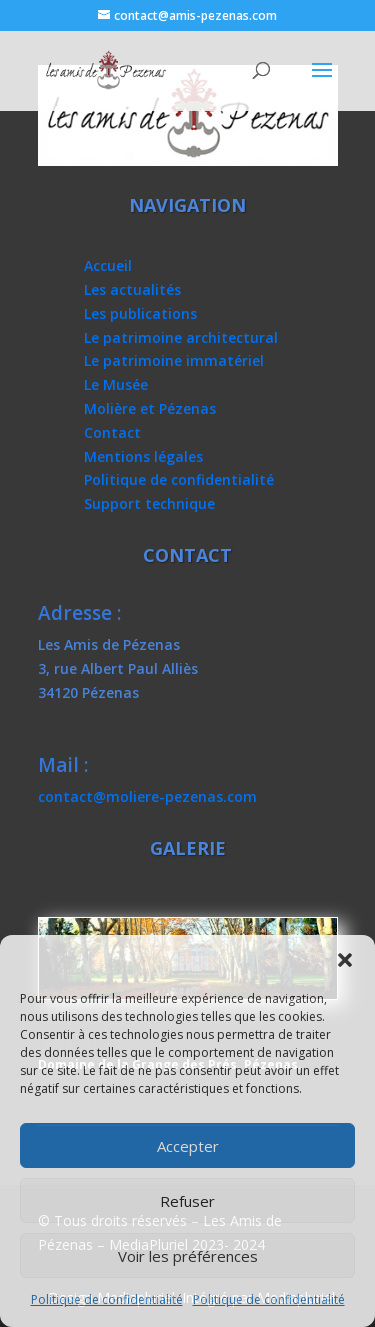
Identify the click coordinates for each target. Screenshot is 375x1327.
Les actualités (132, 289)
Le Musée (116, 384)
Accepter (188, 1146)
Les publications (140, 313)
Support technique (149, 503)
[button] (345, 960)
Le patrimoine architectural (181, 337)
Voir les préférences (188, 1256)
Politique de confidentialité (107, 1299)
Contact (112, 432)
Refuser (187, 1201)
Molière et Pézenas (150, 408)
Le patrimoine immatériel (174, 360)
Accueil (108, 265)
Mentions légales (143, 456)
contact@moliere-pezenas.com (147, 796)
